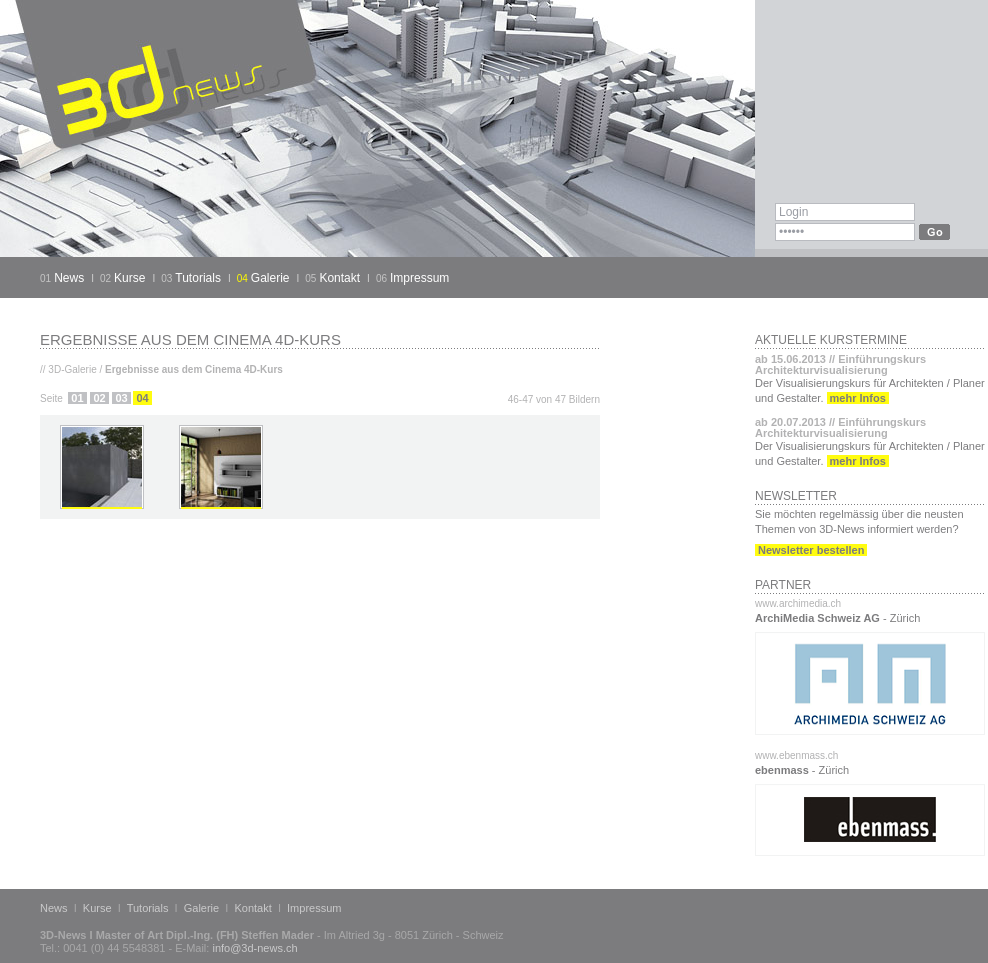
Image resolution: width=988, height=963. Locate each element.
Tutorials (198, 278)
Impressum (419, 278)
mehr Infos (858, 398)
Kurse (129, 278)
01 (77, 398)
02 (99, 398)
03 (121, 398)
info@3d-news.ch (254, 948)
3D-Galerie (72, 369)
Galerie (270, 278)
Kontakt (339, 278)
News (69, 278)
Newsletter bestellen (811, 550)
